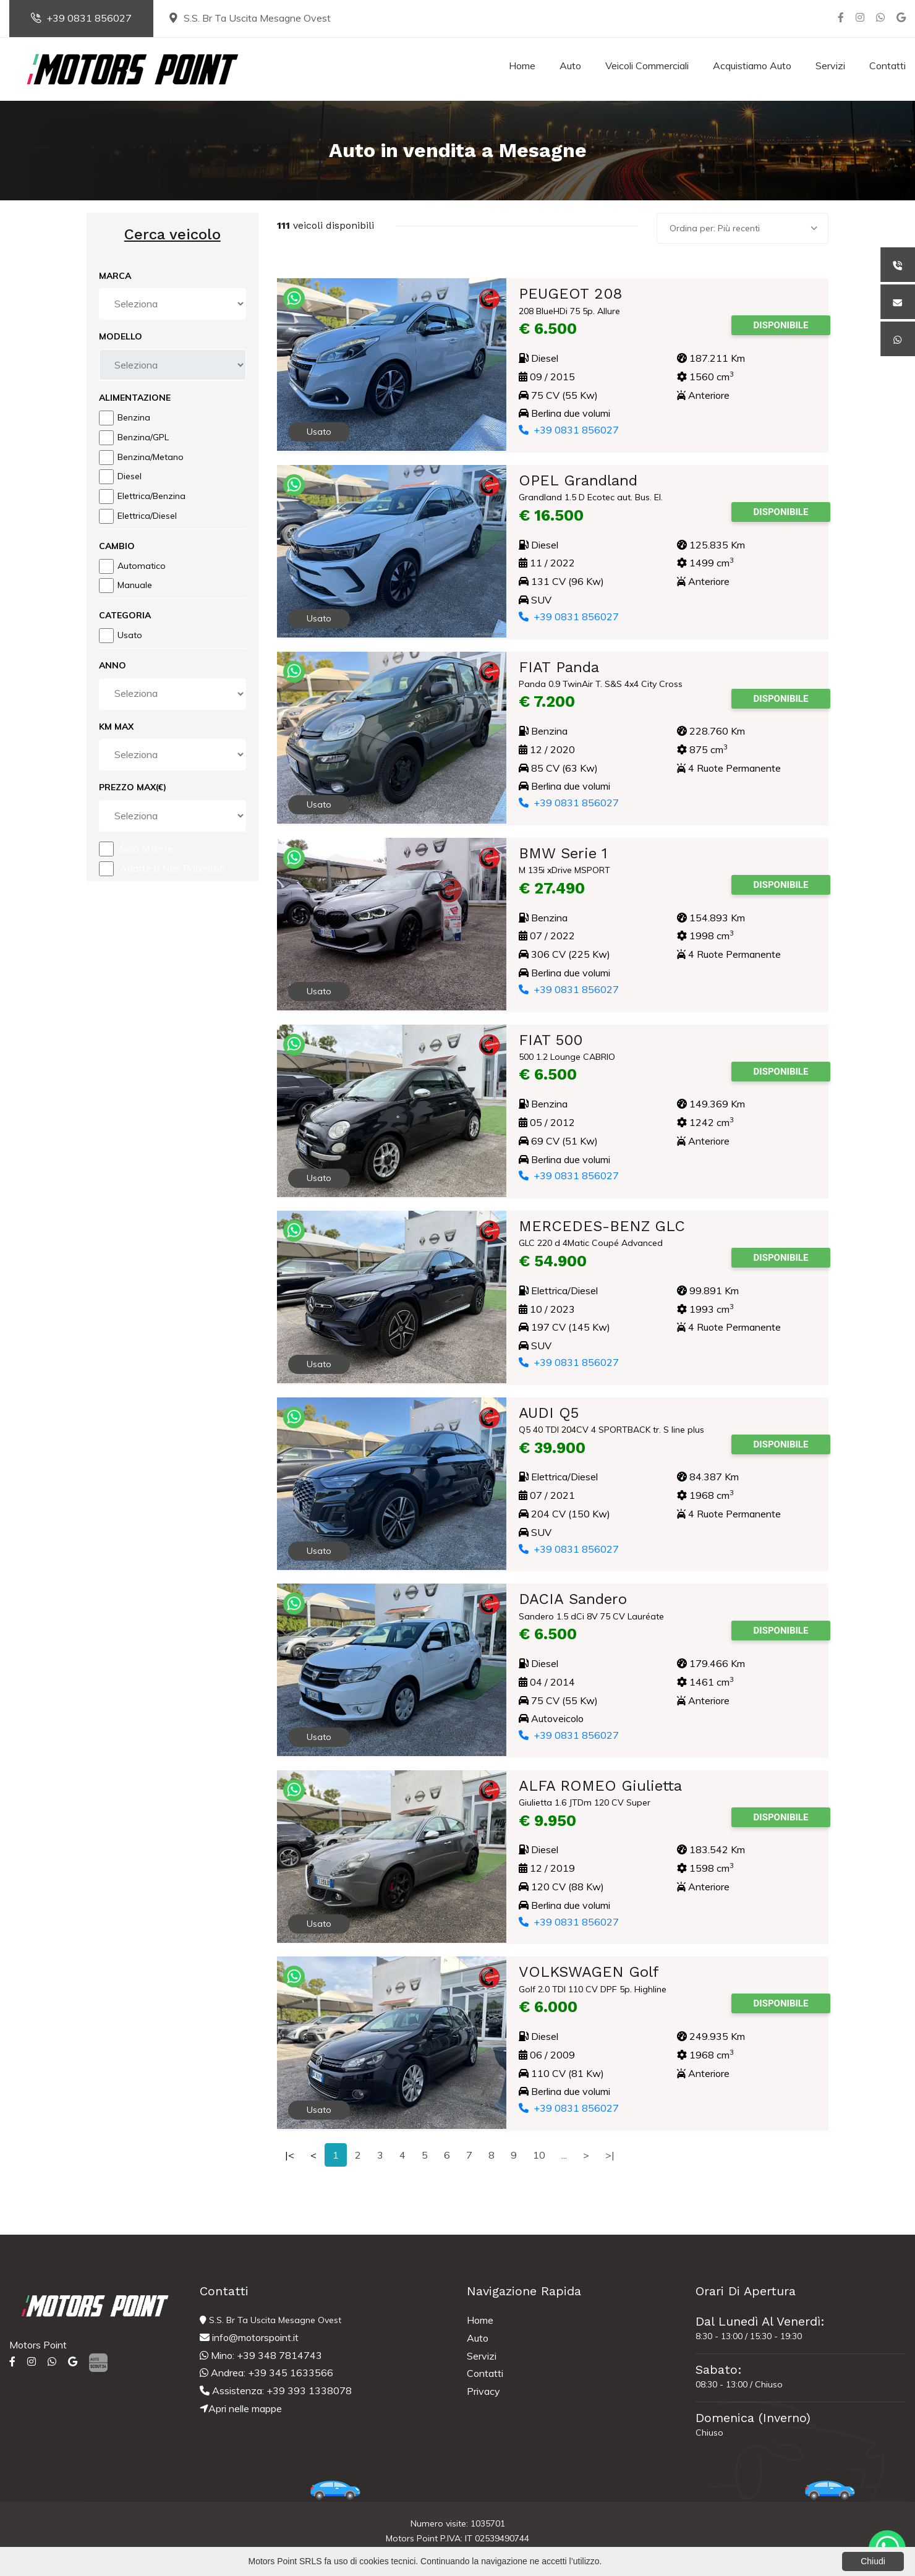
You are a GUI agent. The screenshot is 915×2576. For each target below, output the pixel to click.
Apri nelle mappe (241, 2408)
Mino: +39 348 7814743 (261, 2355)
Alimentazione (135, 397)
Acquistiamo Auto (752, 65)
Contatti (887, 65)
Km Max (116, 726)
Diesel (129, 476)
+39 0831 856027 (81, 18)
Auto (570, 65)
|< (289, 2155)
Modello (120, 336)
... (564, 2155)
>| (610, 2155)
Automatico (141, 565)
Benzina (133, 417)
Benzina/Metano (150, 457)
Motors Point (38, 2345)
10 (539, 2155)
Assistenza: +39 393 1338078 (276, 2390)
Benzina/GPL (143, 437)
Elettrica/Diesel (147, 515)
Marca (115, 275)
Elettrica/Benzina (151, 495)
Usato (129, 635)
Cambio (117, 546)
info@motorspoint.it (249, 2337)
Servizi (830, 65)
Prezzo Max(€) (132, 787)
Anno (112, 665)
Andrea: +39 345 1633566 (266, 2372)
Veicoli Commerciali (647, 65)
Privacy (483, 2391)
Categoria (125, 615)
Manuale (134, 585)
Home (522, 65)
